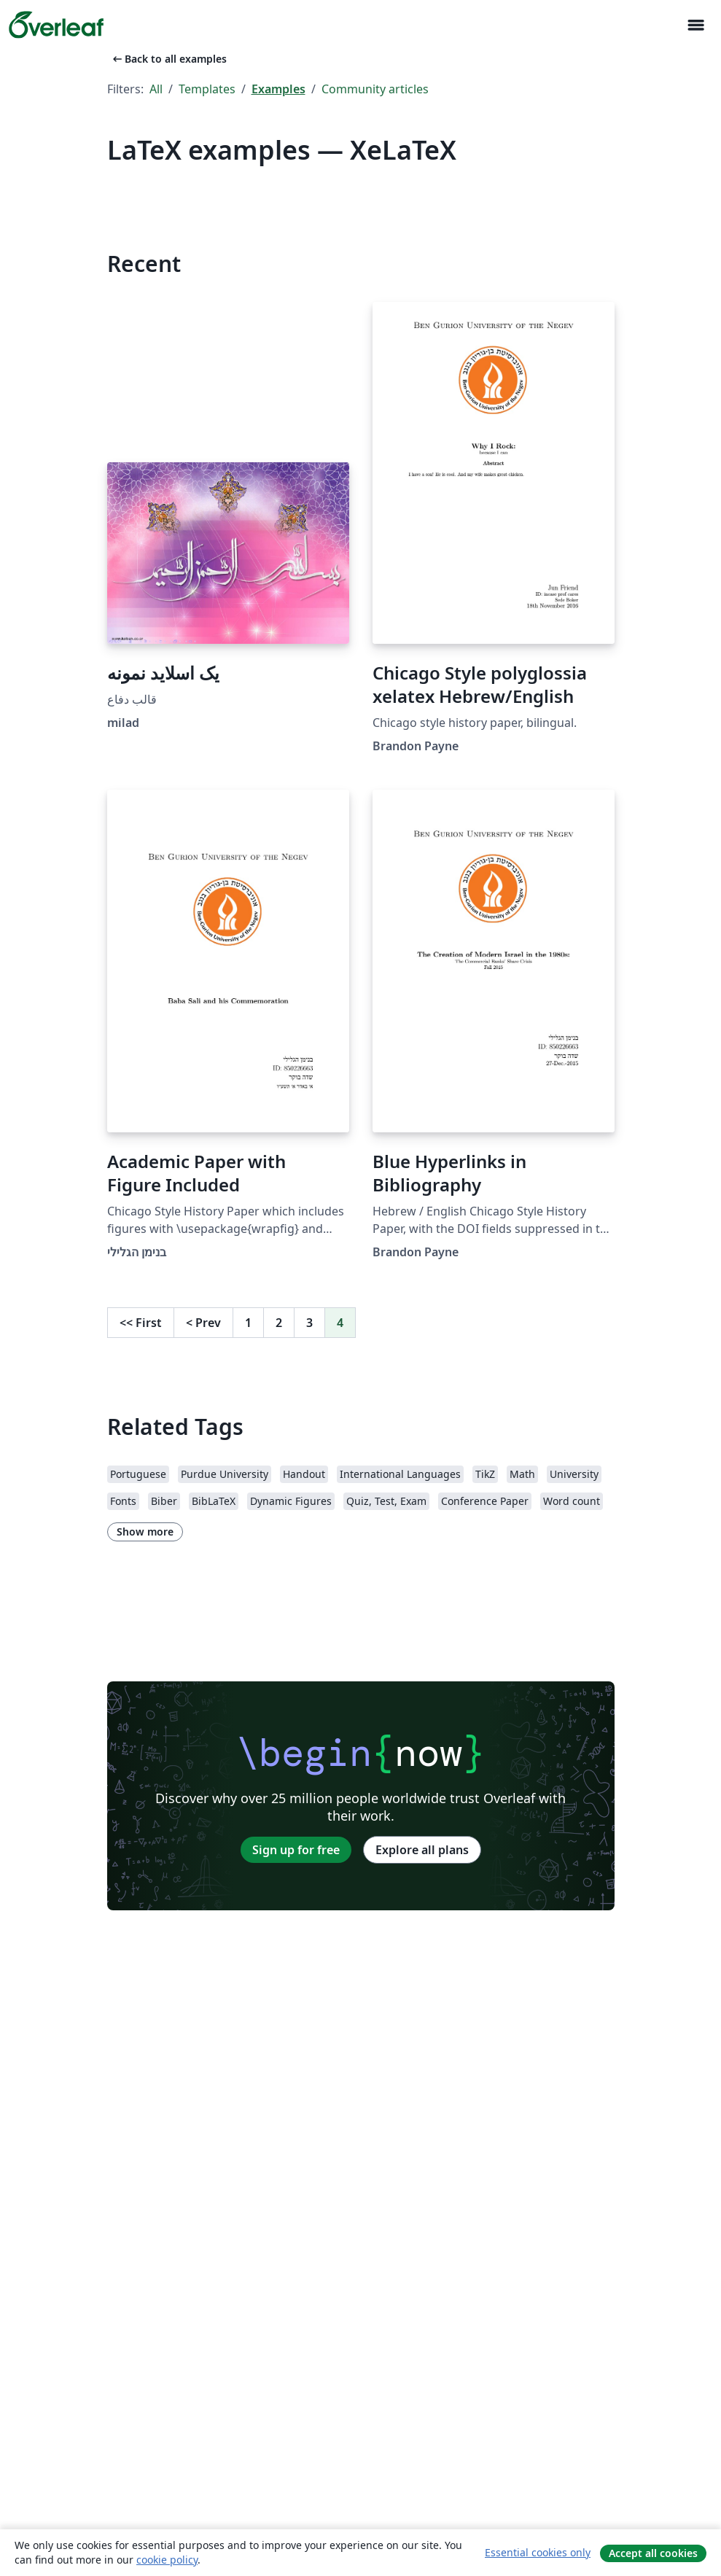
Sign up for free (296, 1850)
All (156, 89)
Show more (145, 1531)
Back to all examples (168, 59)
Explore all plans (422, 1850)
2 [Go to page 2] (279, 1323)
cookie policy (167, 2560)
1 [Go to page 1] (248, 1323)
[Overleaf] (56, 25)
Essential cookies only (538, 2552)
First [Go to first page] (141, 1323)
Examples (278, 89)
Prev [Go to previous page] (203, 1323)
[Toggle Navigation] (695, 25)
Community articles (375, 89)
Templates (207, 89)
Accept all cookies (653, 2553)
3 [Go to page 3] (309, 1323)
